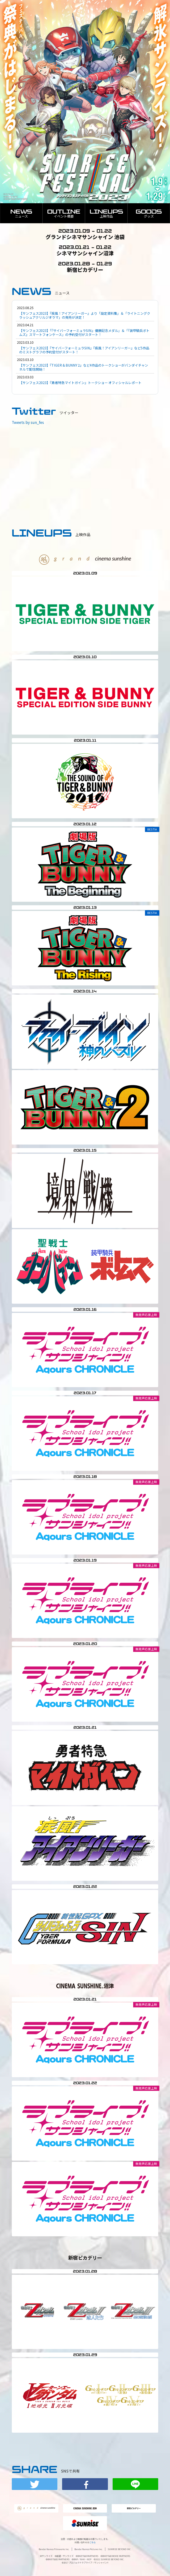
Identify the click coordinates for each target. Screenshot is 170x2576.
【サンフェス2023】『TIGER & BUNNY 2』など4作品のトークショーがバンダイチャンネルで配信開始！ (83, 367)
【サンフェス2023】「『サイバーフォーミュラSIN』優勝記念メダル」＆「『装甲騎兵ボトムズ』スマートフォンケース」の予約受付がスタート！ (84, 332)
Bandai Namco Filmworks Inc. (54, 2549)
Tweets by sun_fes (28, 422)
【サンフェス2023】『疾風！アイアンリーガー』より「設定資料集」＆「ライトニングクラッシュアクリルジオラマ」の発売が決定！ (84, 315)
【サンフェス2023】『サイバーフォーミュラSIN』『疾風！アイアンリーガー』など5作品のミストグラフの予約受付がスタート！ (84, 350)
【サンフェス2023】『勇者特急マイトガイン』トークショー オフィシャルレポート (80, 382)
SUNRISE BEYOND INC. (120, 2549)
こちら (92, 2542)
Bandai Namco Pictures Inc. (88, 2549)
